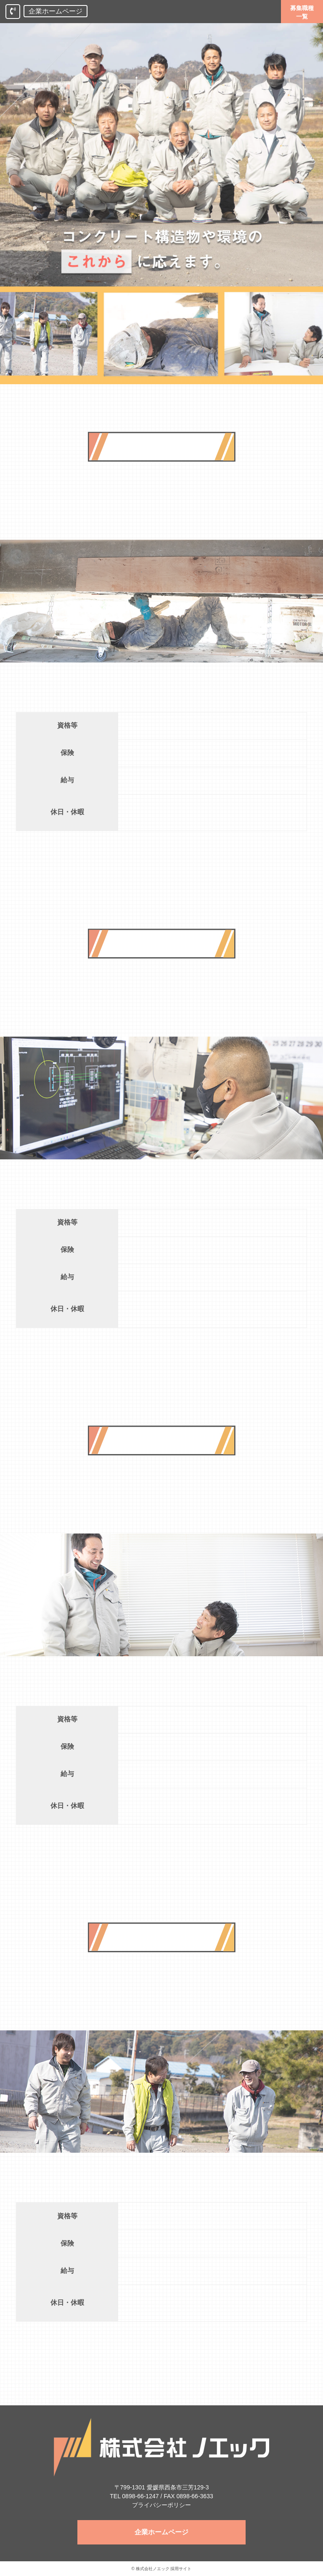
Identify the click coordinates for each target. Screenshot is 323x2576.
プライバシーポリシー (161, 2505)
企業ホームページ (55, 11)
